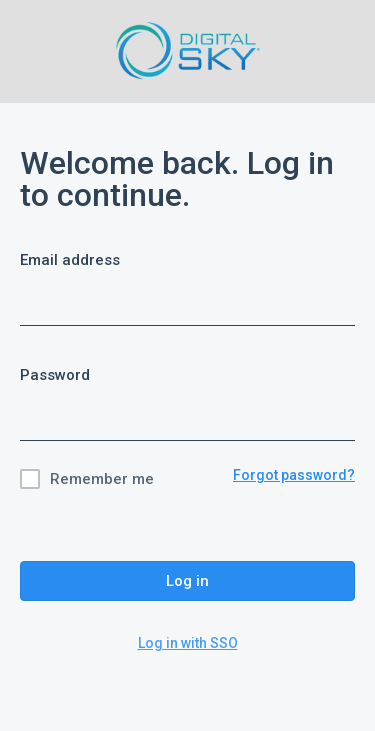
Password (55, 375)
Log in (187, 581)
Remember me (102, 479)
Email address (70, 260)
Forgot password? (294, 475)
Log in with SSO (188, 643)
